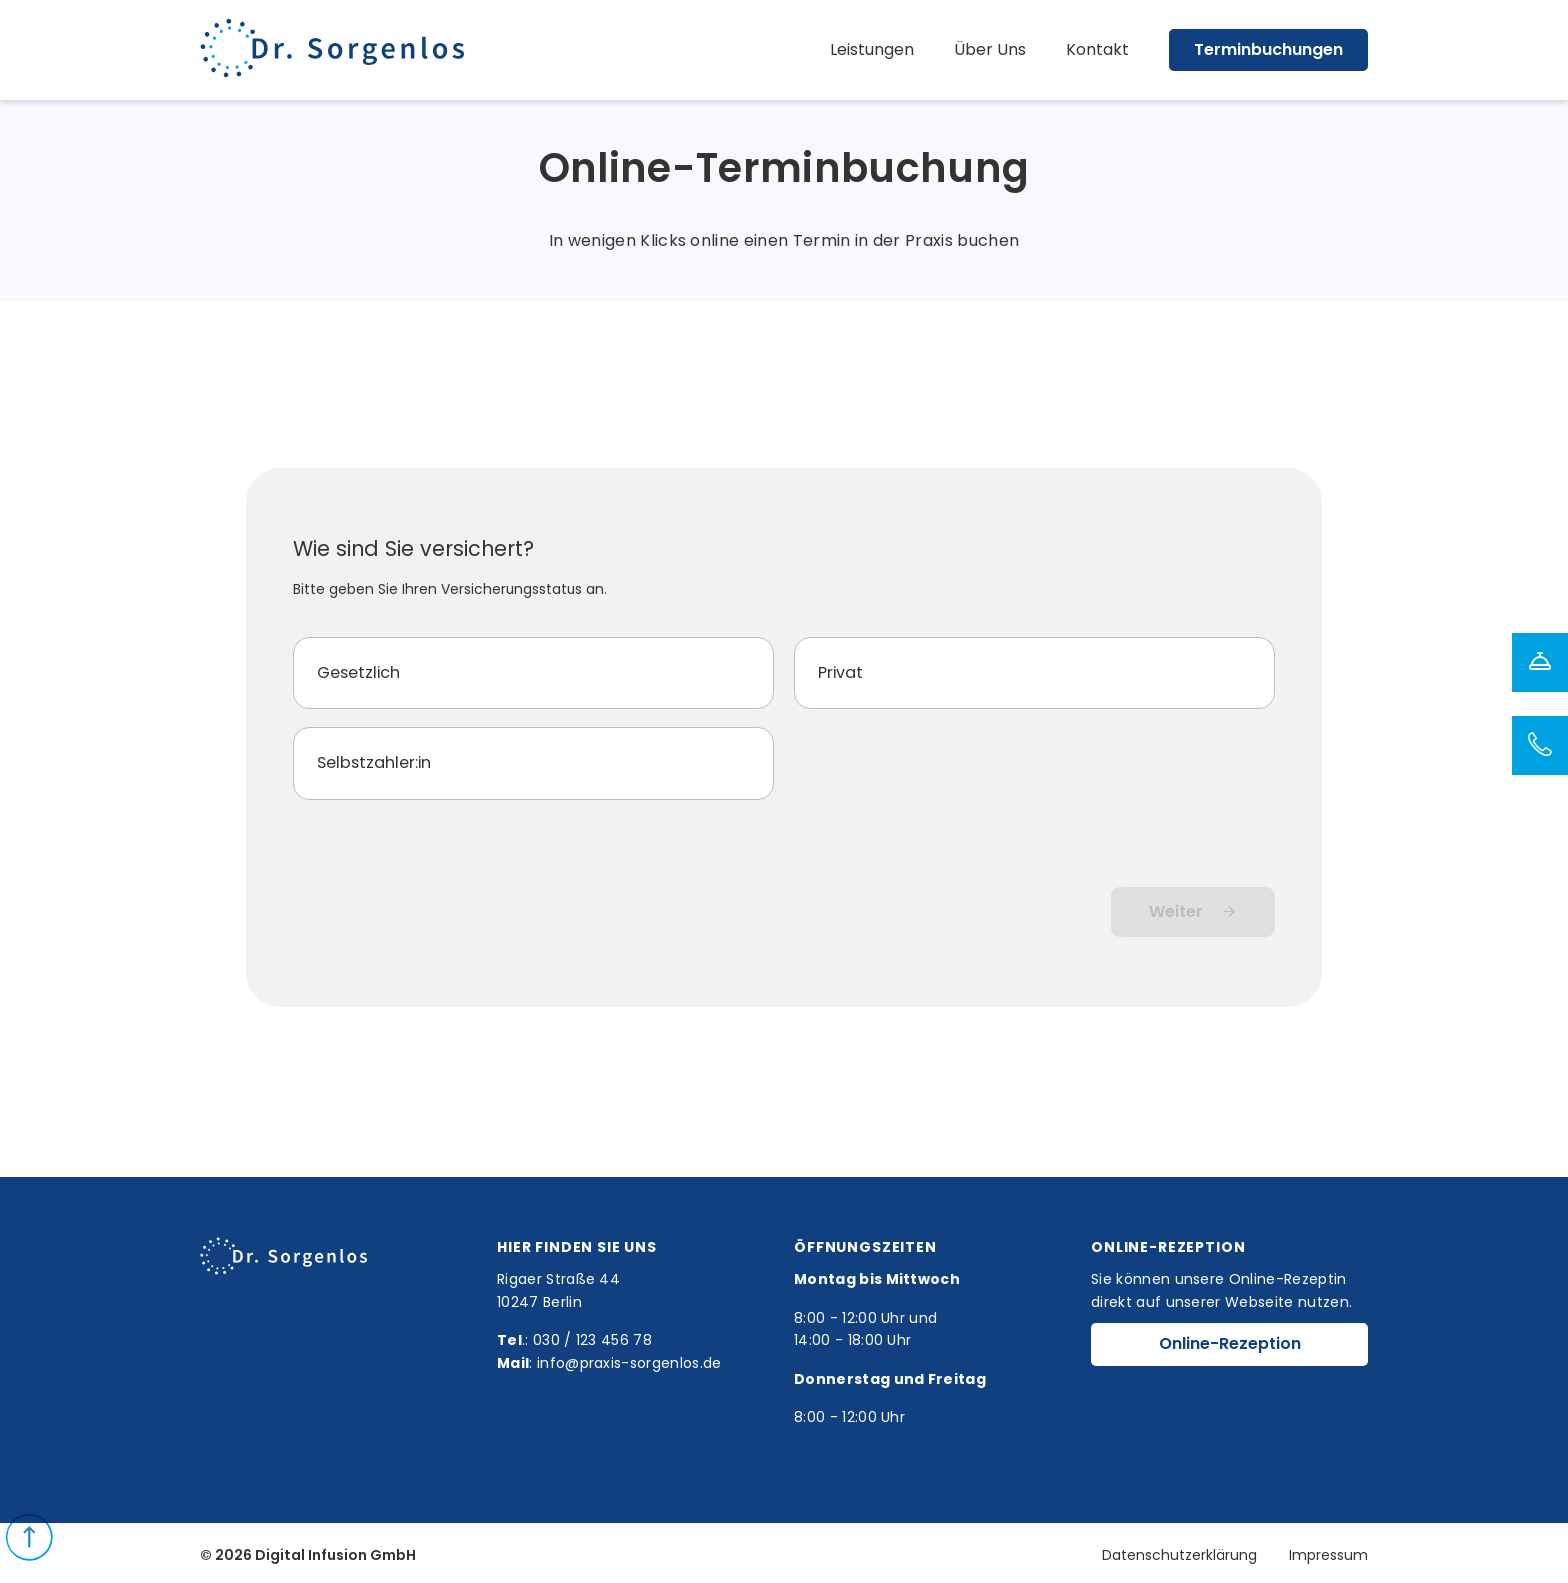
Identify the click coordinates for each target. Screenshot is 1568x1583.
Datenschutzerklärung (1179, 1555)
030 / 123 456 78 (592, 1340)
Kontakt (1097, 50)
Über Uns (990, 50)
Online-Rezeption (1230, 1343)
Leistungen (872, 50)
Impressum (1328, 1555)
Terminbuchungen (1268, 49)
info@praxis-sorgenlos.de (629, 1363)
